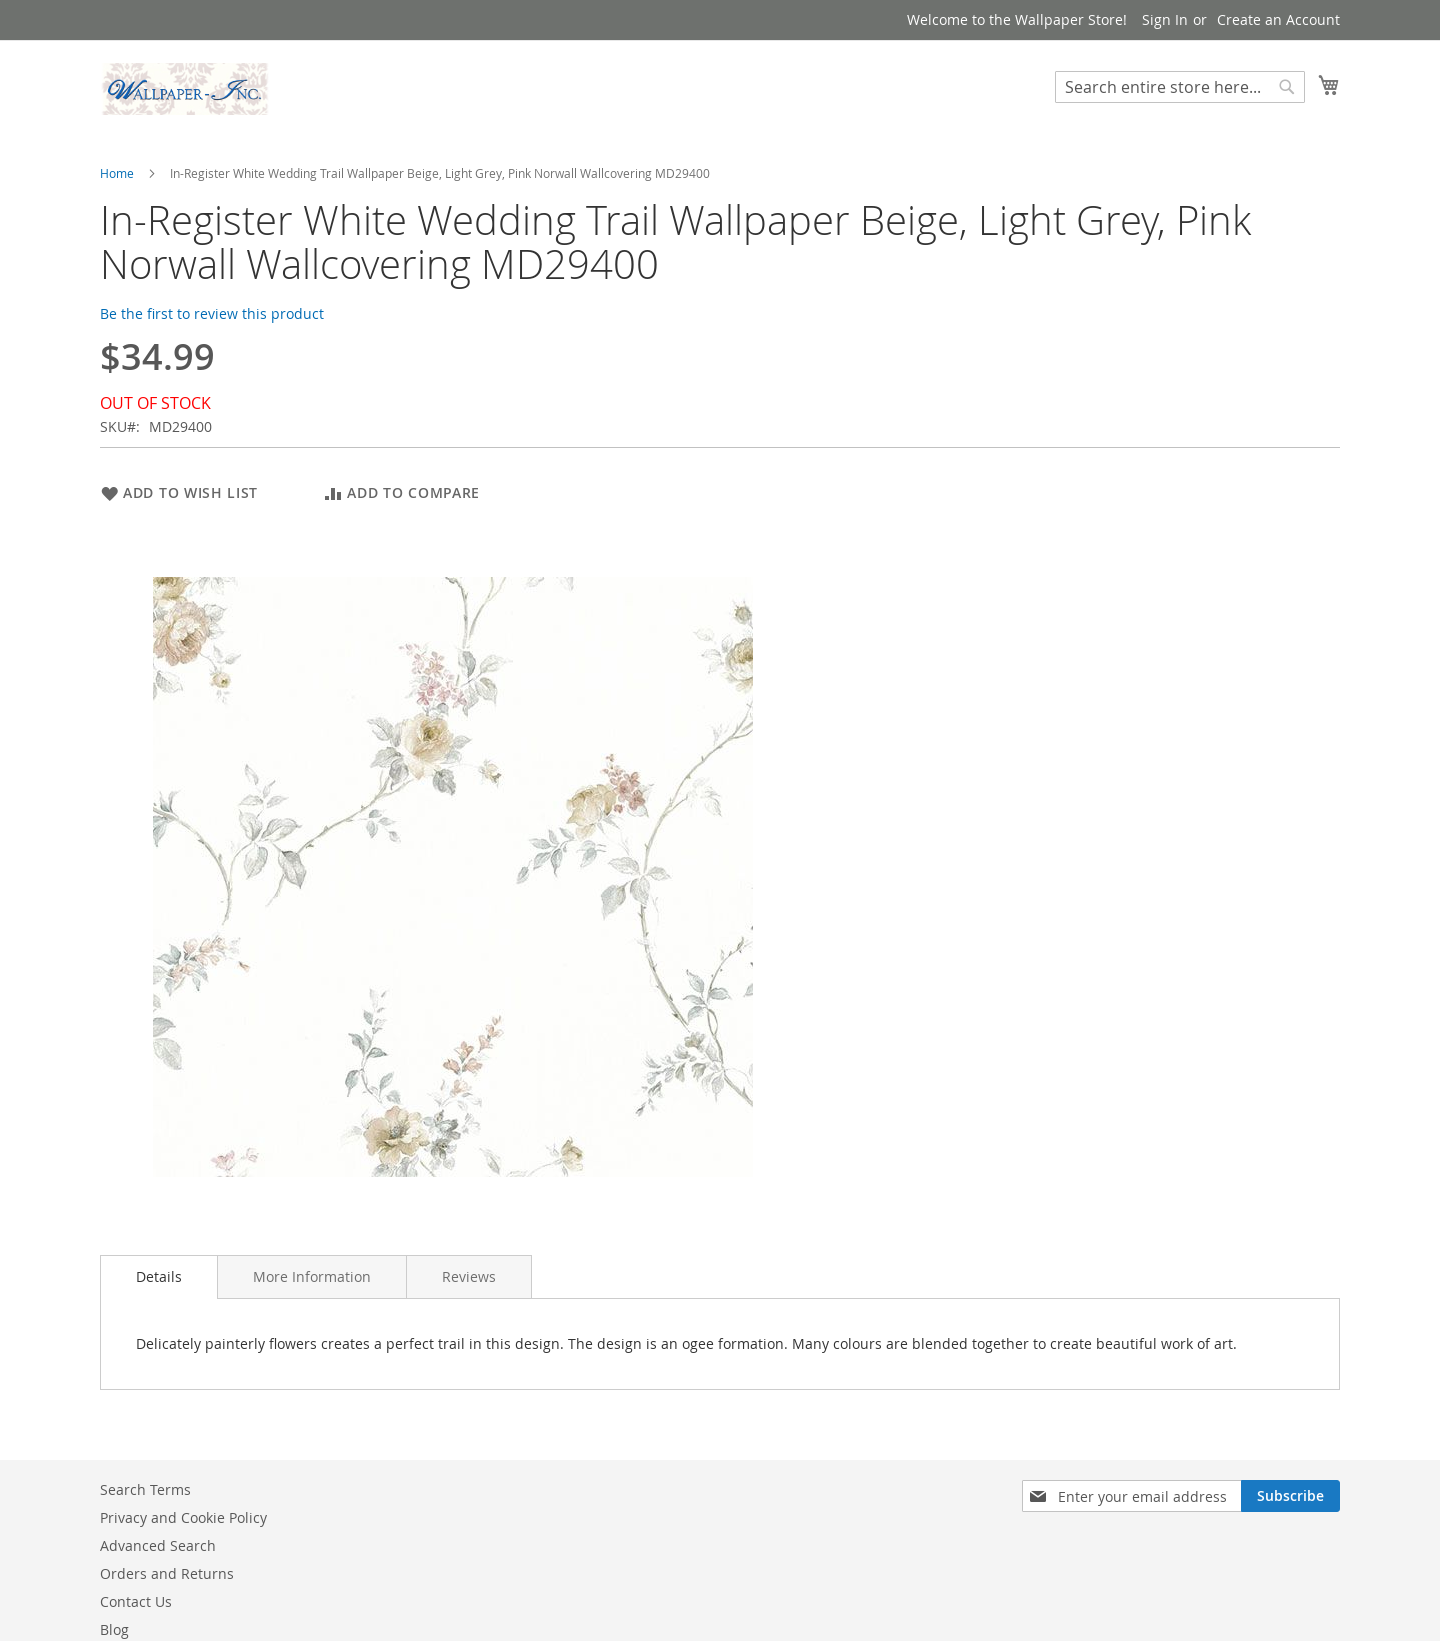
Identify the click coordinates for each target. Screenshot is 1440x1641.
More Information (312, 1276)
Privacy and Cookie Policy (183, 1517)
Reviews (469, 1276)
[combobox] (1180, 87)
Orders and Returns (167, 1573)
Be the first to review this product (212, 313)
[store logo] (185, 89)
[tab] (159, 1277)
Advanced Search (158, 1545)
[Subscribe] (1290, 1496)
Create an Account (1278, 19)
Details (159, 1276)
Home (117, 173)
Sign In (1165, 19)
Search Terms (145, 1489)
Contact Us (136, 1601)
